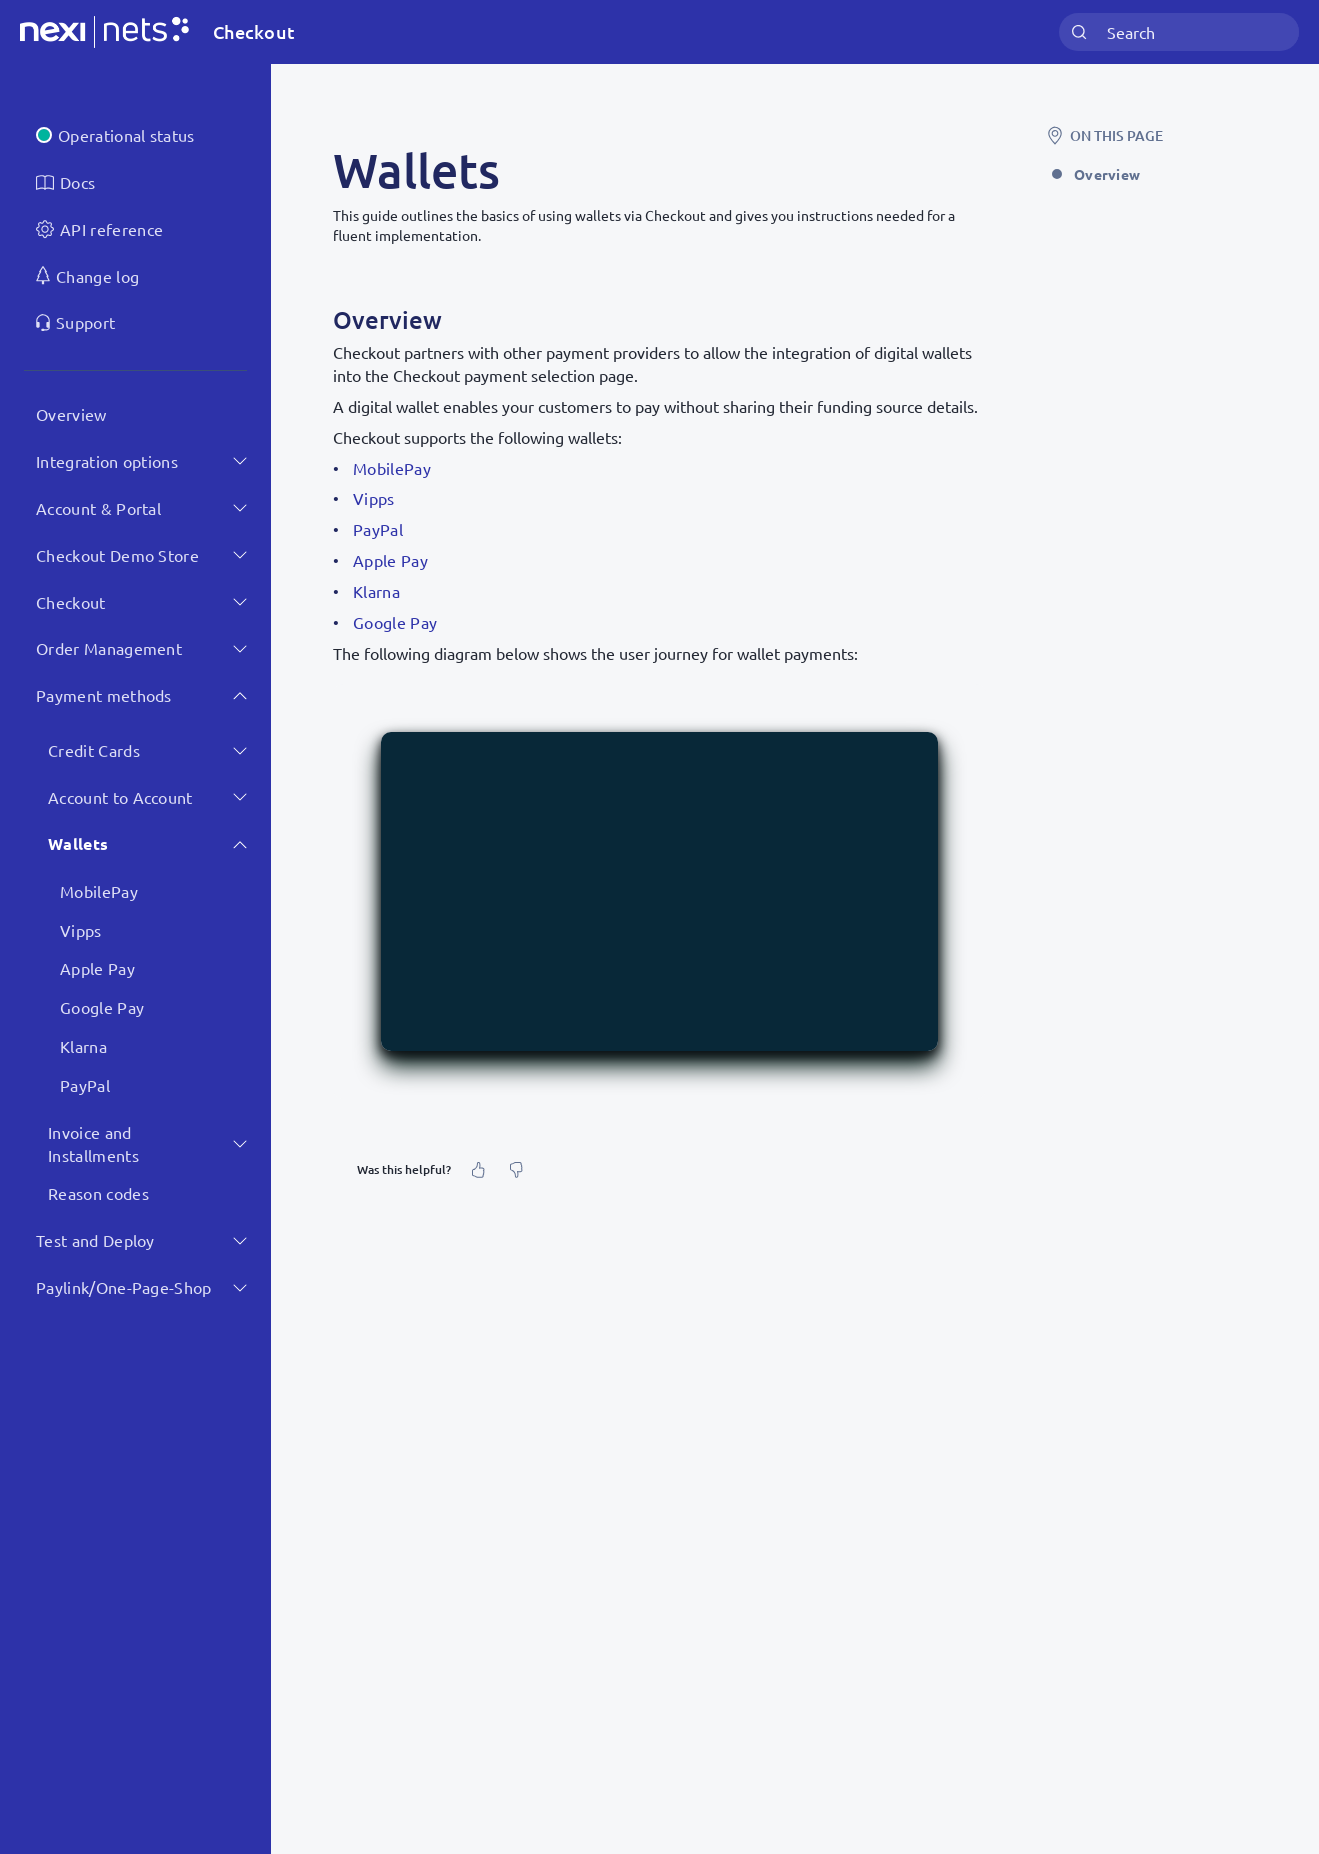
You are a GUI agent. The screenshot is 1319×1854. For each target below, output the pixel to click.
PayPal (85, 1085)
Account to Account (120, 797)
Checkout (71, 602)
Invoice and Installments (93, 1143)
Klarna (83, 1046)
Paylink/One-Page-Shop (124, 1287)
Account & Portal (98, 508)
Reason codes (98, 1193)
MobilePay (99, 891)
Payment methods (104, 695)
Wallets (78, 843)
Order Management (109, 648)
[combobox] (1179, 32)
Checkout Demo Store (117, 555)
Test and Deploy (95, 1240)
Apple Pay (97, 968)
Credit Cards (94, 750)
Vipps (81, 930)
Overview (71, 414)
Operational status (126, 135)
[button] (659, 891)
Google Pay (102, 1007)
